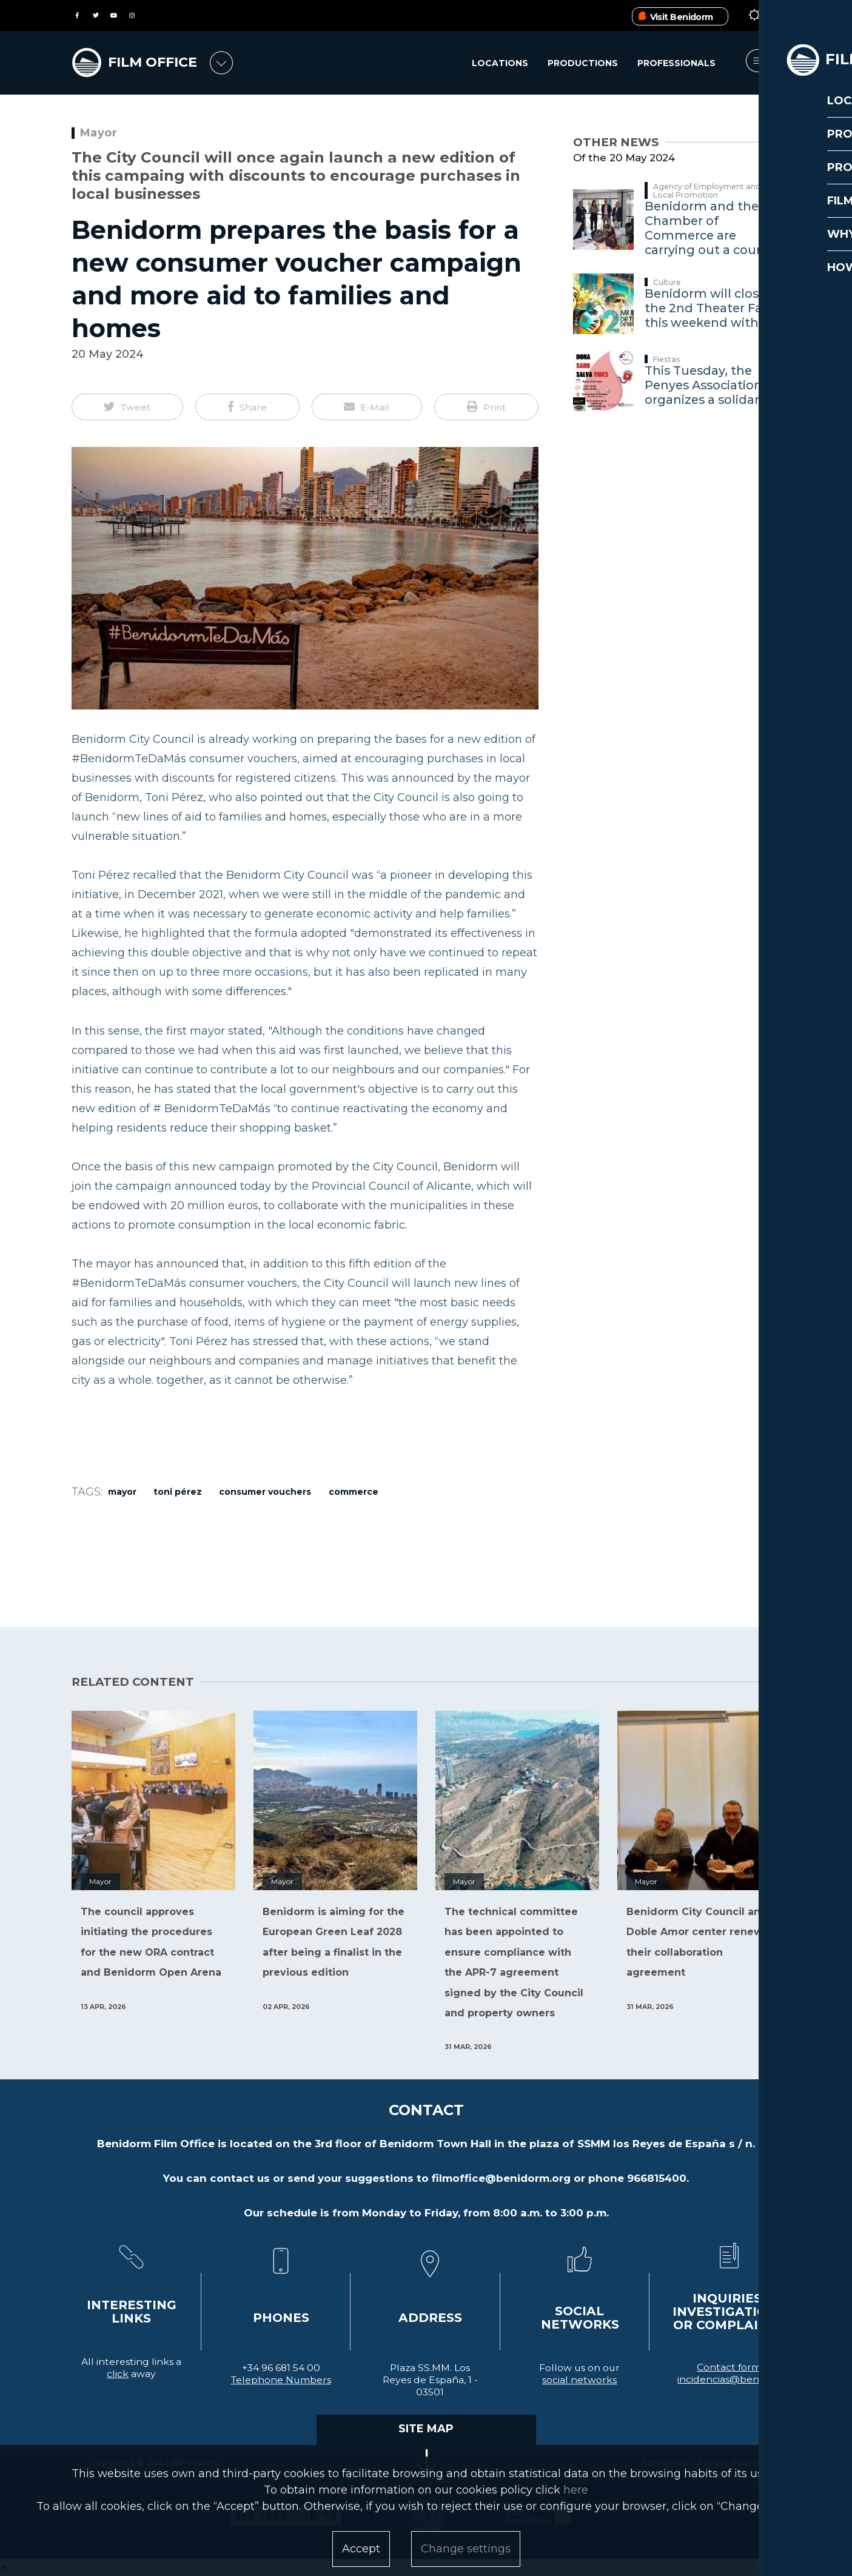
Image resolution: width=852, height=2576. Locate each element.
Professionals (676, 63)
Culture (667, 282)
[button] (128, 407)
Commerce (353, 1491)
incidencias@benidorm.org (742, 2379)
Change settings (466, 2548)
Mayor (99, 132)
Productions (582, 63)
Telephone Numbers (281, 2380)
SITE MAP (426, 2428)
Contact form (729, 2367)
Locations (499, 63)
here (575, 2490)
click (118, 2374)
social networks (579, 2380)
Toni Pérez (177, 1491)
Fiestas (666, 359)
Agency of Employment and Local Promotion (706, 191)
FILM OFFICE (158, 62)
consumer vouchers (265, 1491)
